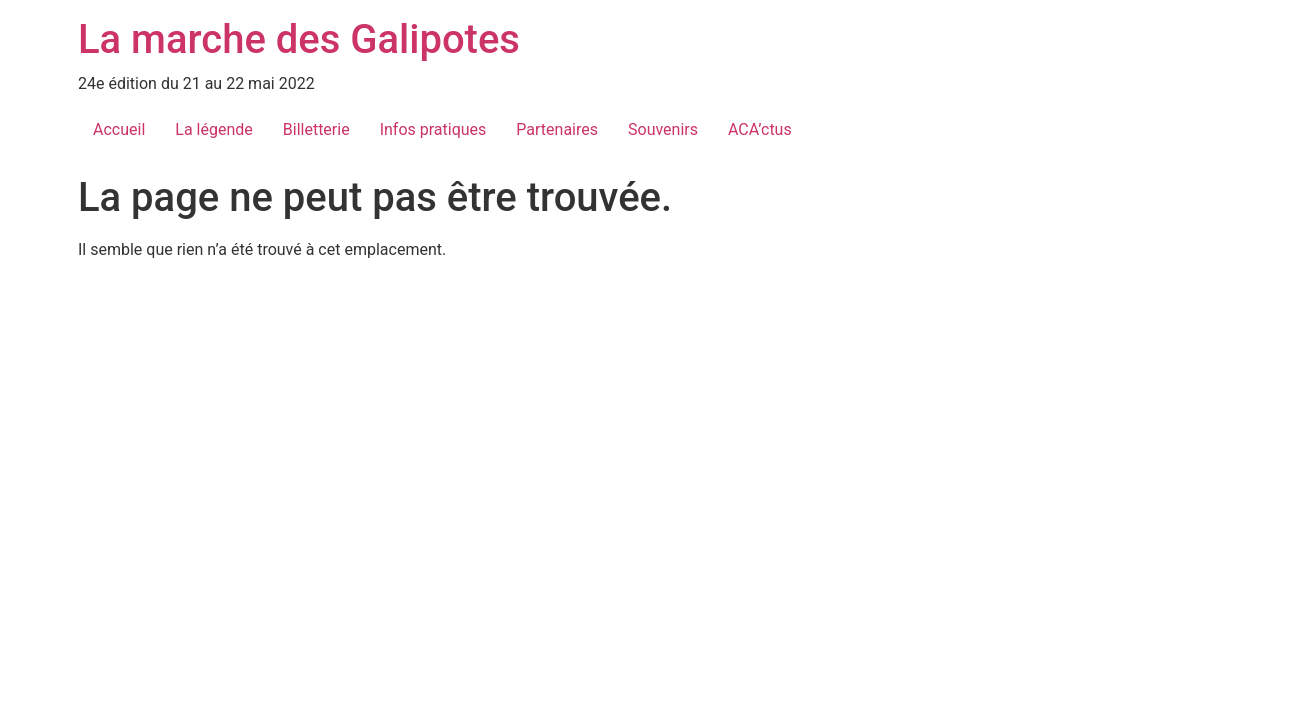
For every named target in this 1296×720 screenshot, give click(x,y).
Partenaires (557, 129)
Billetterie (316, 129)
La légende (213, 129)
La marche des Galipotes (299, 39)
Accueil (119, 129)
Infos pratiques (433, 129)
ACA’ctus (760, 129)
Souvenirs (663, 129)
